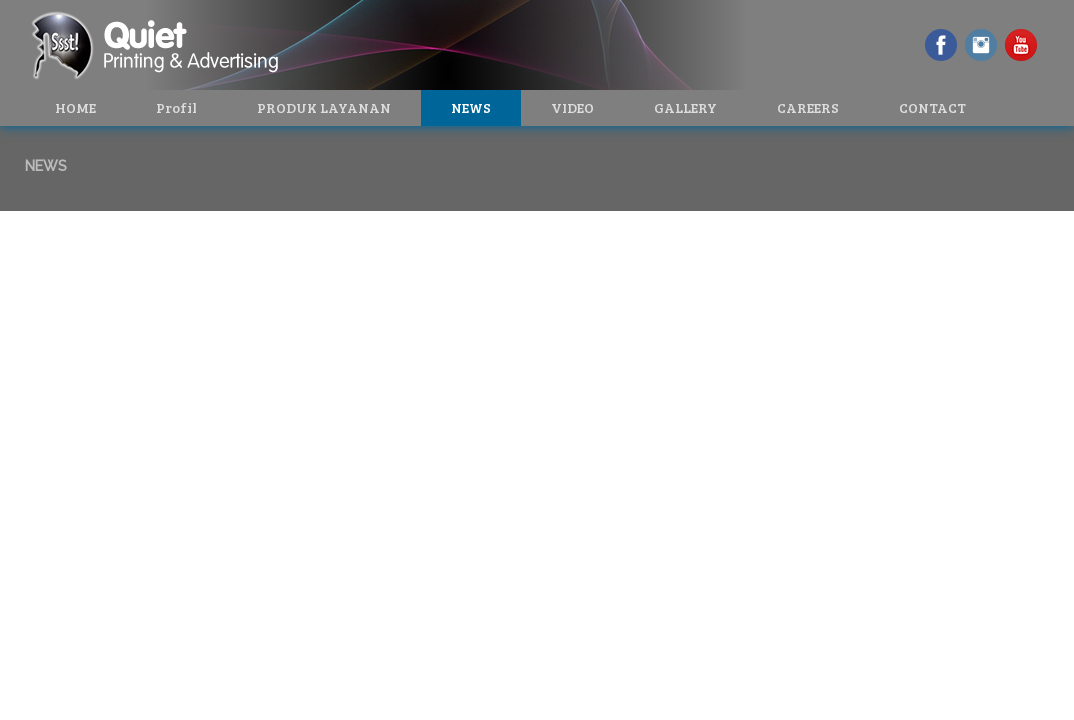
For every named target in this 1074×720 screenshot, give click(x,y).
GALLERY (685, 107)
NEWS (471, 107)
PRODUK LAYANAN (324, 107)
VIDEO (572, 107)
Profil (176, 107)
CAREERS (808, 107)
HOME (75, 107)
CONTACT (932, 107)
